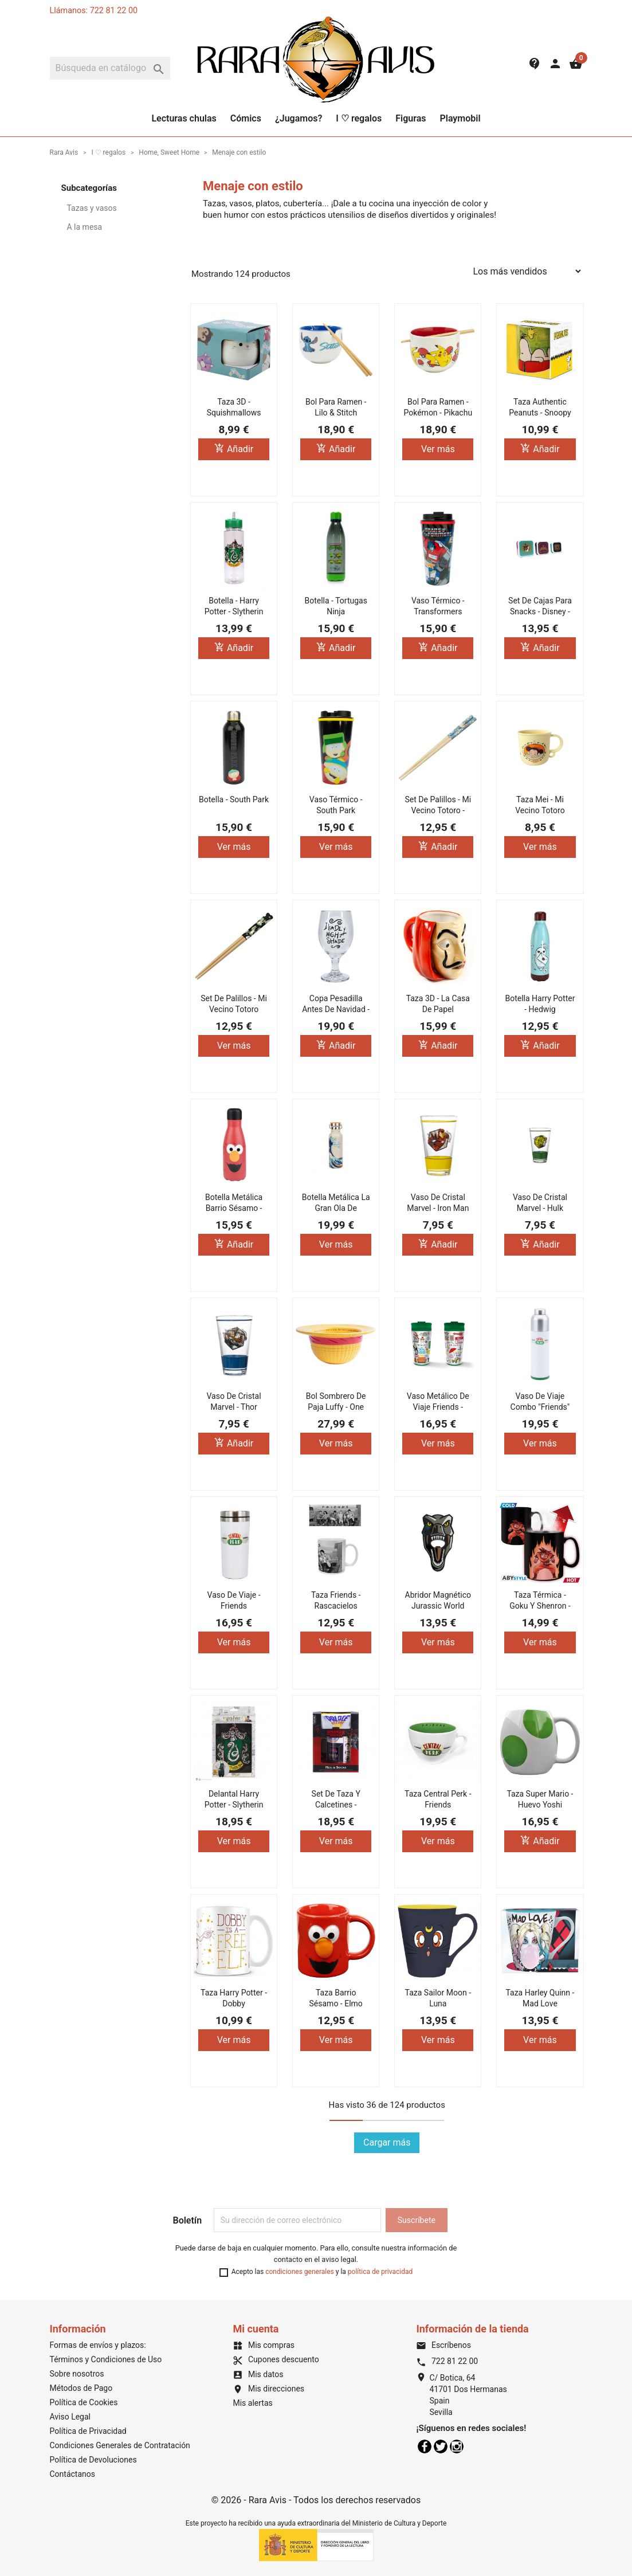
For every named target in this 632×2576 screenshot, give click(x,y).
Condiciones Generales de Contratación (120, 2445)
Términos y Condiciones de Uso (106, 2359)
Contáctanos (73, 2474)
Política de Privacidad (88, 2431)
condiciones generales (299, 2272)
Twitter (440, 2446)
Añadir (233, 448)
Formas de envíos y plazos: (98, 2345)
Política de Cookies (84, 2402)
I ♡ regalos (359, 118)
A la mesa (85, 227)
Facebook (424, 2446)
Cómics (245, 118)
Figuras (410, 118)
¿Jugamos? (298, 118)
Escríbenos (443, 2345)
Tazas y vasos (92, 208)
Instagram (457, 2446)
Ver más (438, 449)
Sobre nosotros (77, 2373)
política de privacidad (380, 2272)
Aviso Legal (70, 2416)
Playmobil (459, 118)
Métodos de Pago (81, 2388)
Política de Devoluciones (93, 2459)
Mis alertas (252, 2403)
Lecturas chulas (183, 118)
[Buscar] (110, 68)
